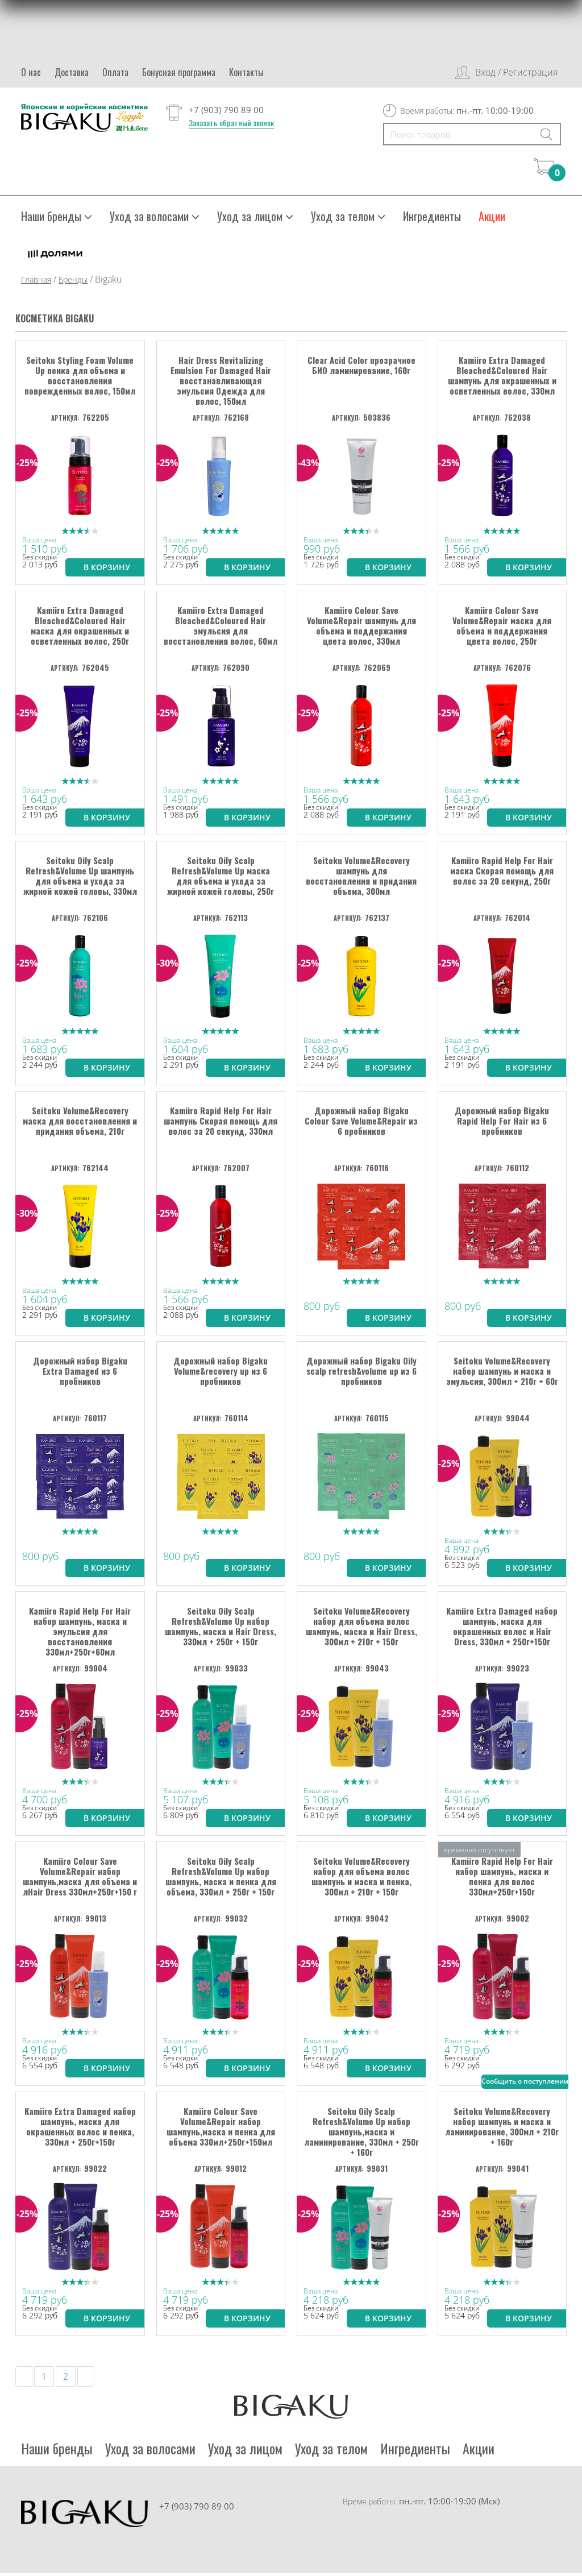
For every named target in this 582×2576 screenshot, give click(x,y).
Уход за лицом (255, 219)
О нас (31, 72)
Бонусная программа (178, 72)
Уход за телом (348, 219)
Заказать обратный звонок (231, 122)
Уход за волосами (154, 219)
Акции (492, 219)
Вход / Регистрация (516, 72)
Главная (36, 282)
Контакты (246, 72)
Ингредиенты (432, 219)
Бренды (73, 282)
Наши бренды (56, 219)
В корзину (107, 567)
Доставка (72, 72)
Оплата (115, 72)
